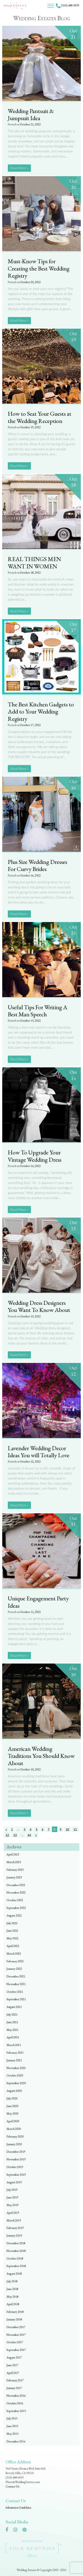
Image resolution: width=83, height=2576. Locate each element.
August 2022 (14, 1915)
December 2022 (16, 1885)
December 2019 (16, 2152)
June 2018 (12, 2289)
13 (15, 1835)
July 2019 (12, 2190)
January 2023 (14, 1877)
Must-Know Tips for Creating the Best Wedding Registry (38, 268)
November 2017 (16, 2335)
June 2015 (12, 2426)
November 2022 (16, 1892)
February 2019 (15, 2228)
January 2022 (14, 1969)
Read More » (19, 168)
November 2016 (16, 2396)
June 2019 (12, 2197)
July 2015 (12, 2418)
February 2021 (15, 2053)
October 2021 (15, 1992)
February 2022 (15, 1961)
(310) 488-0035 (70, 5)
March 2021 (14, 2045)
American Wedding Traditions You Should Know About (41, 1756)
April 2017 (13, 2373)
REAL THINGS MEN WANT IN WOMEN (34, 562)
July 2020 (12, 2098)
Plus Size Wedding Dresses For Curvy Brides (37, 865)
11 (75, 1829)
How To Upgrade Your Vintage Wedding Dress (34, 1155)
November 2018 (16, 2251)
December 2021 (16, 1976)
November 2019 (16, 2159)
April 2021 (13, 2037)
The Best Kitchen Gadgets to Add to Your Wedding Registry (41, 711)
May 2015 (12, 2434)
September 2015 (16, 2411)
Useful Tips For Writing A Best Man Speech (37, 1010)
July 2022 (12, 1923)
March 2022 (14, 1954)
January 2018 (14, 2319)
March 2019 (14, 2220)
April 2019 (13, 2213)
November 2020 (16, 2068)
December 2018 (16, 2243)
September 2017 (16, 2350)
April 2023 (13, 1854)
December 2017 (16, 2327)
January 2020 (14, 2144)
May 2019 (12, 2205)
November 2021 (16, 1984)
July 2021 (12, 2014)
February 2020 (15, 2136)
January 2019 (14, 2235)
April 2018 (13, 2304)
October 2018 (15, 2258)
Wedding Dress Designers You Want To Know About (39, 1306)
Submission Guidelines (18, 2507)
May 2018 (12, 2297)
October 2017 (15, 2342)
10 (67, 1829)
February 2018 (15, 2312)
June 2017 (12, 2365)
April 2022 (13, 1946)
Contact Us (13, 2486)
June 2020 (12, 2106)
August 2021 (14, 2007)
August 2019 (14, 2182)
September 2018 (16, 2266)
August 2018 (14, 2274)
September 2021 (16, 1999)
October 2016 (15, 2403)
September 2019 (16, 2175)
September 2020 (16, 2083)
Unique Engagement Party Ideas (38, 1601)
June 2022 (12, 1931)
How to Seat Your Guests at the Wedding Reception (39, 417)
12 (7, 1835)
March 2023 (14, 1862)
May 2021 (12, 2030)
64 (29, 1835)
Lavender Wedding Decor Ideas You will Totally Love (38, 1451)
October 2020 (15, 2075)
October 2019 (15, 2167)
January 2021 (14, 2060)
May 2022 (12, 1938)
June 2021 (12, 2022)
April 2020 (13, 2121)
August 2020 (14, 2091)
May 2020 (12, 2113)
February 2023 (15, 1870)
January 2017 (14, 2388)
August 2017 (14, 2357)
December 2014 (16, 2441)
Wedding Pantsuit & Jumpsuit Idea (31, 114)
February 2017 (15, 2380)
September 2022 (16, 1908)
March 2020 (14, 2129)
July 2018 (12, 2281)
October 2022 (15, 1900)
